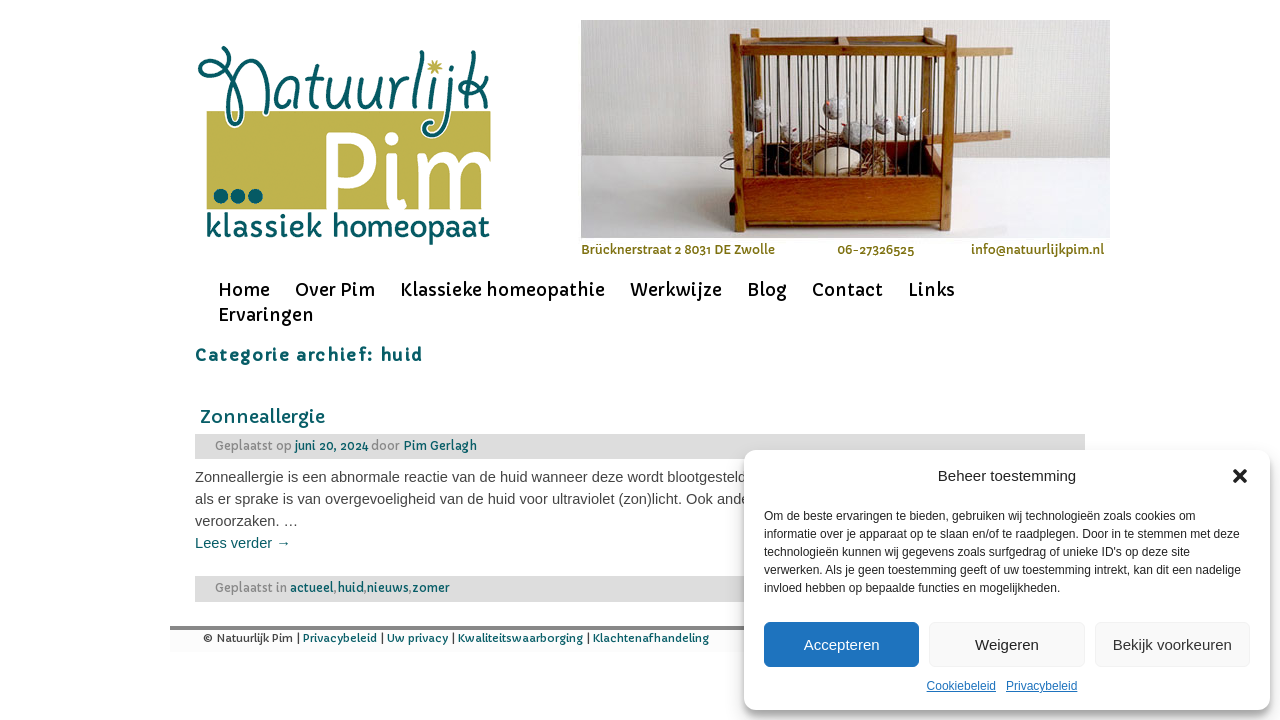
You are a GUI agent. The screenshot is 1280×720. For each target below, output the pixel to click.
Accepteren (842, 644)
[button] (1240, 476)
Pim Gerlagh (440, 446)
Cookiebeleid (961, 686)
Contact (847, 290)
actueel (312, 588)
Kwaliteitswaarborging (520, 638)
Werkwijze (676, 290)
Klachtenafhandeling (651, 638)
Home (244, 290)
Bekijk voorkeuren (1172, 644)
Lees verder (243, 543)
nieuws (388, 588)
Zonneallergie (262, 416)
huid (350, 588)
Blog (767, 290)
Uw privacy (417, 638)
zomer (431, 588)
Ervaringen (266, 315)
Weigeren (1007, 644)
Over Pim (335, 290)
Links (931, 290)
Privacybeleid (1041, 686)
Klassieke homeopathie (502, 290)
